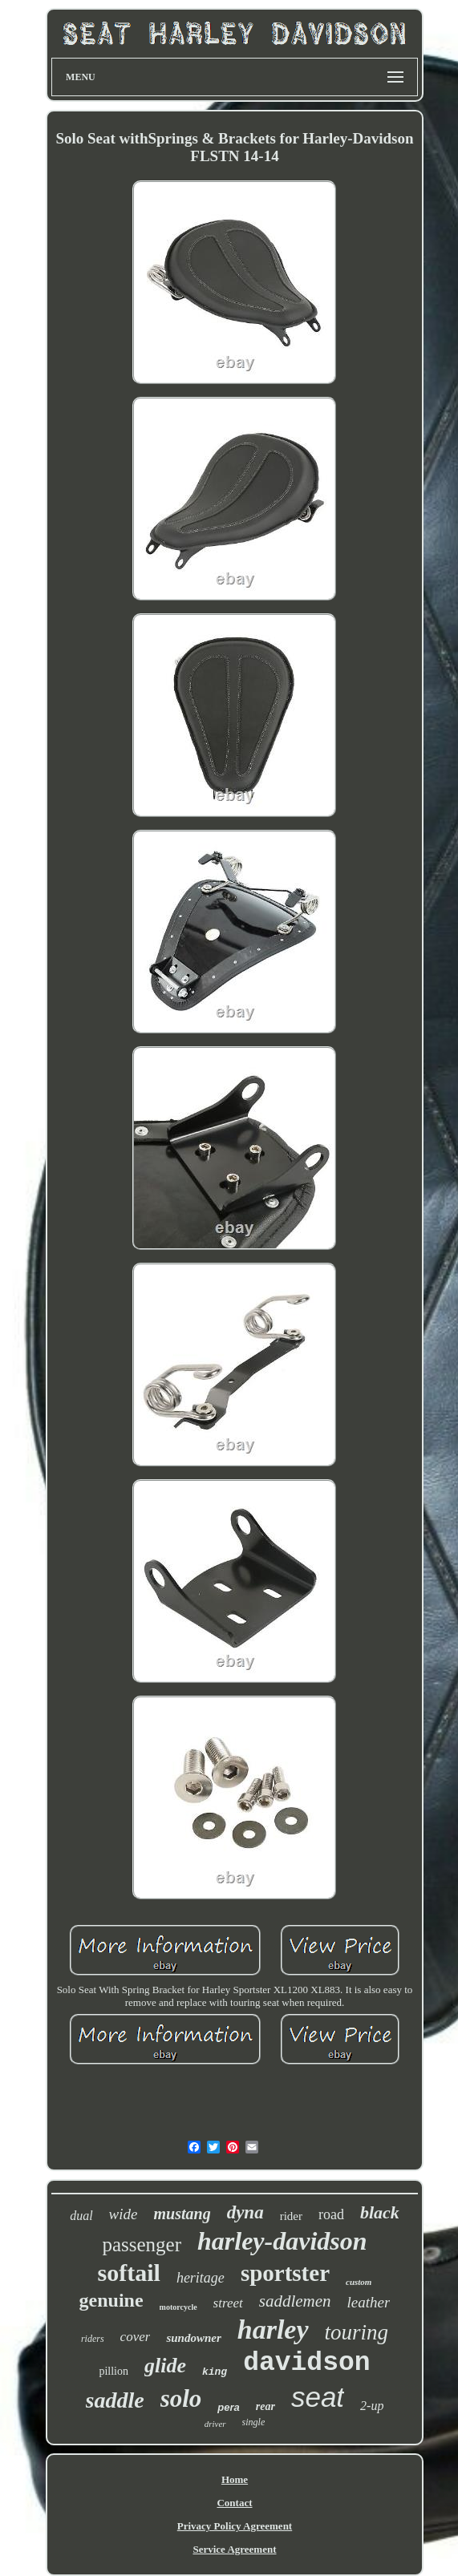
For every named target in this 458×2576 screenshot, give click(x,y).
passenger (141, 2244)
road (331, 2214)
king (214, 2372)
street (228, 2303)
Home (234, 2479)
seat (317, 2396)
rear (265, 2406)
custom (358, 2282)
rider (291, 2216)
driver (215, 2423)
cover (135, 2336)
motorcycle (178, 2307)
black (379, 2212)
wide (123, 2214)
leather (369, 2302)
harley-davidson (282, 2240)
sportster (285, 2273)
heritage (200, 2278)
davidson (306, 2363)
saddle (115, 2400)
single (253, 2422)
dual (81, 2215)
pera (228, 2407)
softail (129, 2272)
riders (92, 2338)
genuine (111, 2300)
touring (357, 2332)
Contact (234, 2503)
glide (165, 2365)
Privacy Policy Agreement (234, 2526)
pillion (113, 2371)
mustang (181, 2213)
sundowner (193, 2337)
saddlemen (295, 2301)
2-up (371, 2405)
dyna (245, 2212)
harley (273, 2329)
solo (181, 2398)
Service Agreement (234, 2549)
